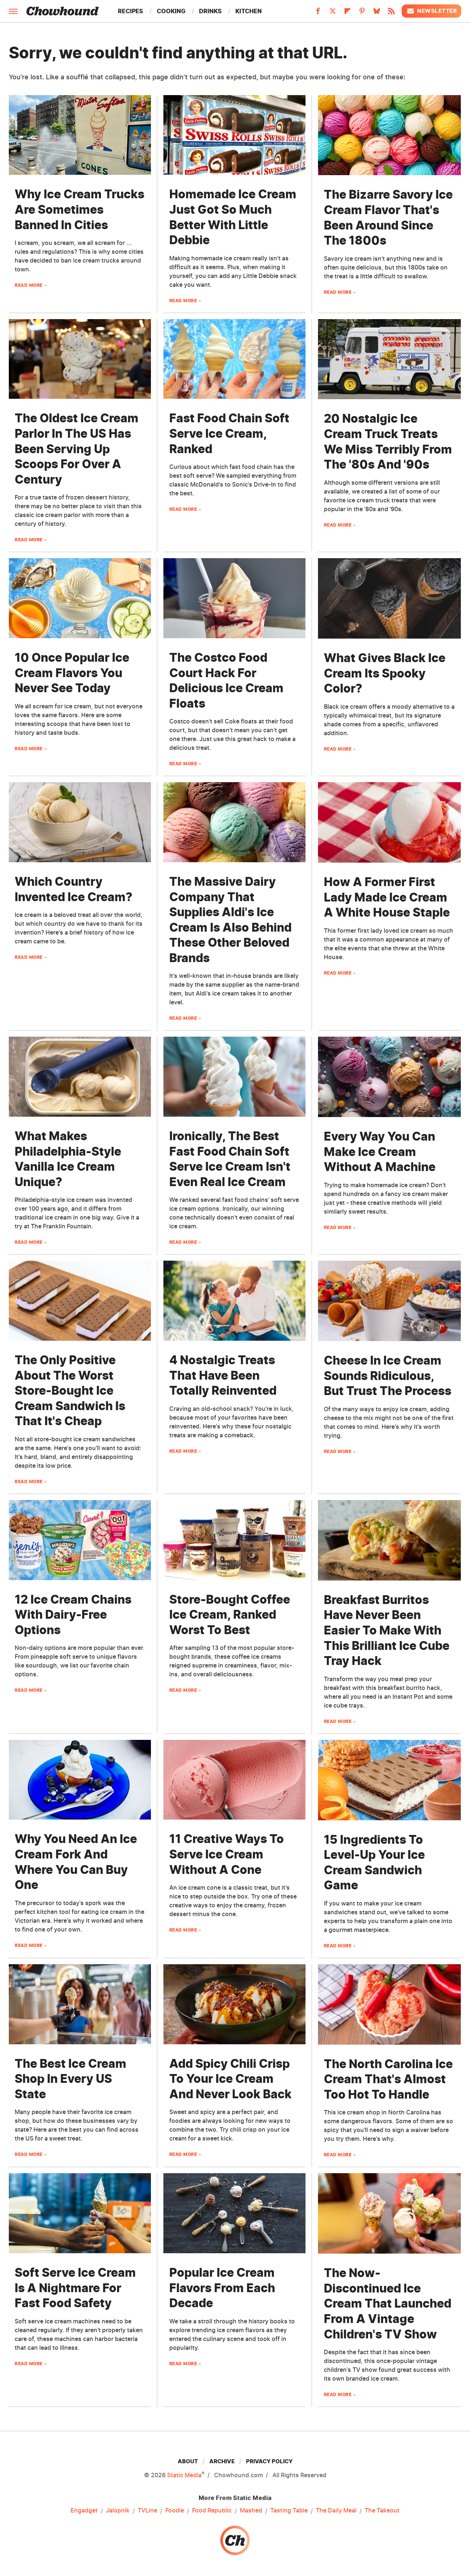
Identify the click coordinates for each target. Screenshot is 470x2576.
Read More (29, 285)
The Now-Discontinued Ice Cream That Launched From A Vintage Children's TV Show (387, 2303)
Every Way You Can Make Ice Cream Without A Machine (379, 1151)
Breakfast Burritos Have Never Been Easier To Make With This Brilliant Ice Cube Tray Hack (386, 1630)
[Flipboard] (347, 13)
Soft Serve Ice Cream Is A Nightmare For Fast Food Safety (75, 2287)
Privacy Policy (269, 2461)
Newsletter (431, 11)
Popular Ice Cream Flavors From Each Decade (222, 2287)
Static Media (184, 2475)
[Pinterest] (362, 13)
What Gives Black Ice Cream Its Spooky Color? (384, 673)
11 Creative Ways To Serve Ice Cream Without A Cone (226, 1854)
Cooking (171, 11)
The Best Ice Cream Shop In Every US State (70, 2078)
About (188, 2461)
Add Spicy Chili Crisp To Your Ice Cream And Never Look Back (230, 2078)
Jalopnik (118, 2510)
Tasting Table (289, 2510)
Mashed (251, 2510)
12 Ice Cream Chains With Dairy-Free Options (73, 1614)
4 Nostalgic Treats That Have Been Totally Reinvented (222, 1375)
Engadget (84, 2510)
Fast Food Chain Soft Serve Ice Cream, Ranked (229, 433)
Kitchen (248, 11)
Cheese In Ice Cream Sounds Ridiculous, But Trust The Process (387, 1375)
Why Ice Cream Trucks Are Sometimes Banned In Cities (79, 209)
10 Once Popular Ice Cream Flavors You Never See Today (72, 672)
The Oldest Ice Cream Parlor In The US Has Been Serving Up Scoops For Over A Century (76, 448)
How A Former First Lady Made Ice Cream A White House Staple (387, 897)
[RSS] (391, 13)
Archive (222, 2461)
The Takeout (382, 2510)
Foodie (174, 2510)
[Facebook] (318, 13)
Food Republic (212, 2510)
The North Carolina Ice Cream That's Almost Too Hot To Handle (388, 2079)
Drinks (210, 11)
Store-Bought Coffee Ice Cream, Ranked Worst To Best (229, 1614)
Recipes (130, 11)
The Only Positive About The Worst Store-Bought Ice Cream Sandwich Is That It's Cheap (70, 1390)
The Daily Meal (336, 2510)
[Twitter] (332, 13)
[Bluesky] (376, 13)
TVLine (147, 2510)
